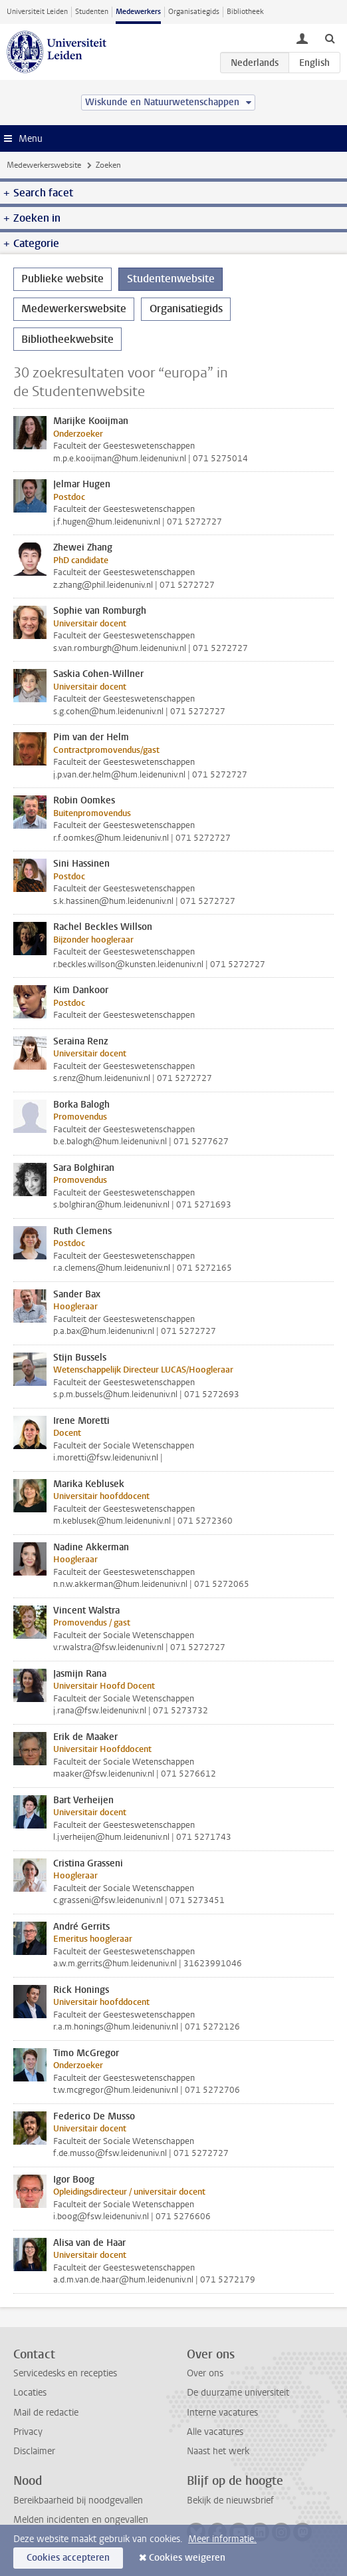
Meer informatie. (222, 2539)
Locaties (30, 2392)
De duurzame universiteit (238, 2392)
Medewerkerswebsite (44, 165)
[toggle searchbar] (329, 38)
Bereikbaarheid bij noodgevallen (78, 2500)
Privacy (28, 2432)
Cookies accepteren (68, 2557)
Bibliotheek (245, 12)
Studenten (91, 12)
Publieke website (62, 279)
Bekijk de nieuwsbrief (230, 2500)
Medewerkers (138, 12)
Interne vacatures (222, 2412)
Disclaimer (34, 2451)
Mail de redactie (45, 2412)
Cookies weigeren (187, 2557)
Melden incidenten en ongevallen (80, 2519)
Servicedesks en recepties (65, 2373)
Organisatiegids (193, 12)
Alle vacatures (215, 2432)
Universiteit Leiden (37, 12)
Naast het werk (218, 2451)
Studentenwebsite (171, 279)
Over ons (205, 2373)
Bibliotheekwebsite (67, 339)
